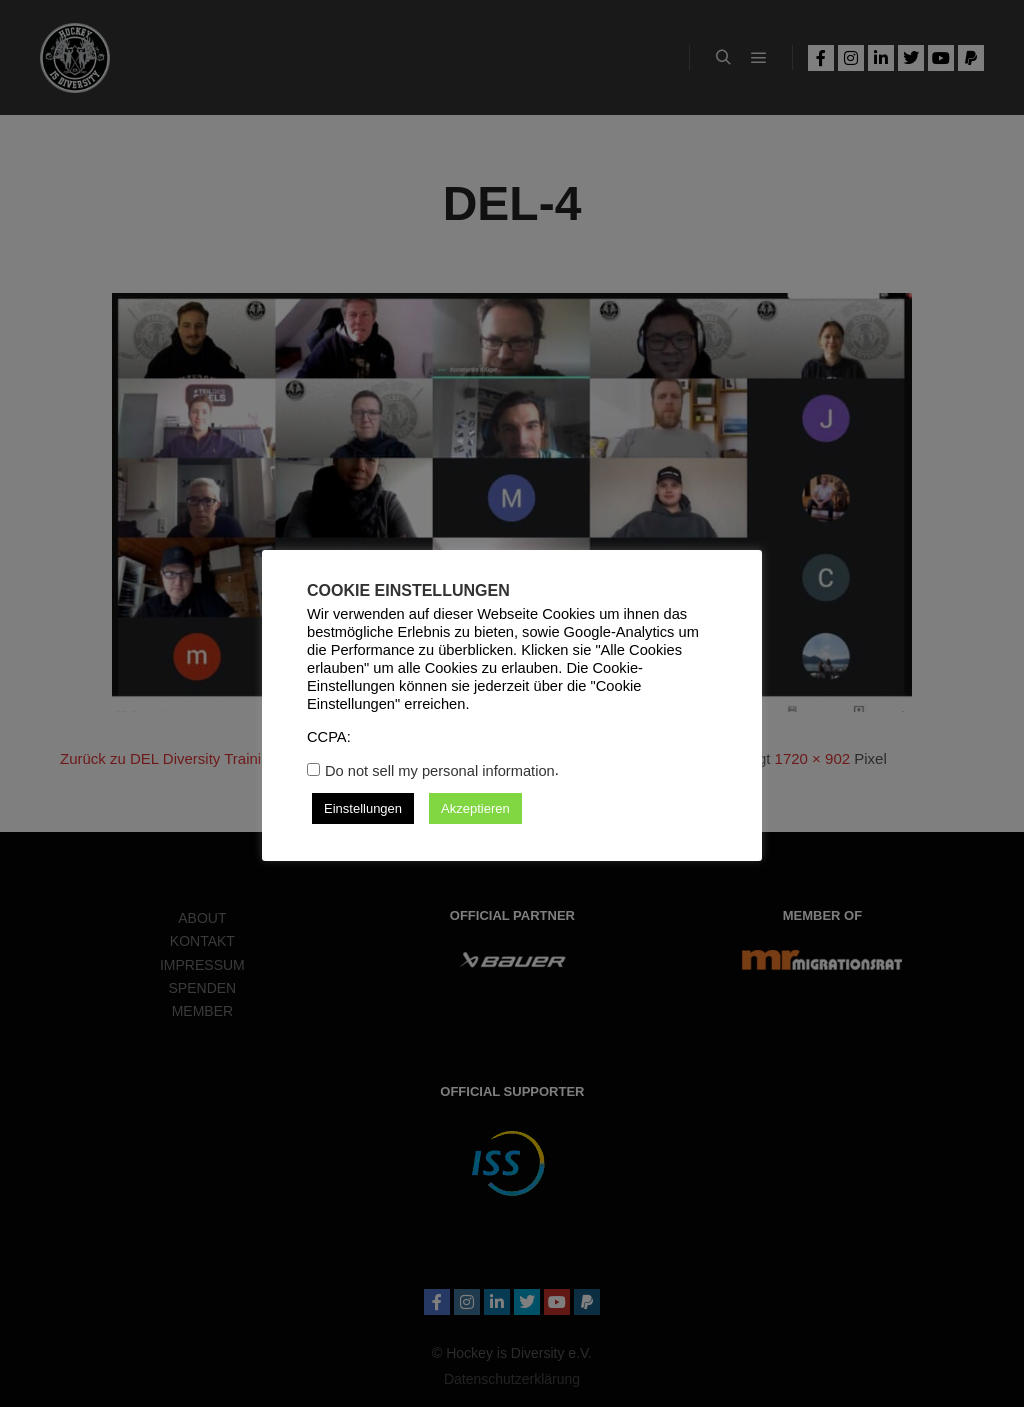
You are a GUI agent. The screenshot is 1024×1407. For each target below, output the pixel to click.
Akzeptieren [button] (475, 808)
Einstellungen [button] (363, 808)
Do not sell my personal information (440, 771)
